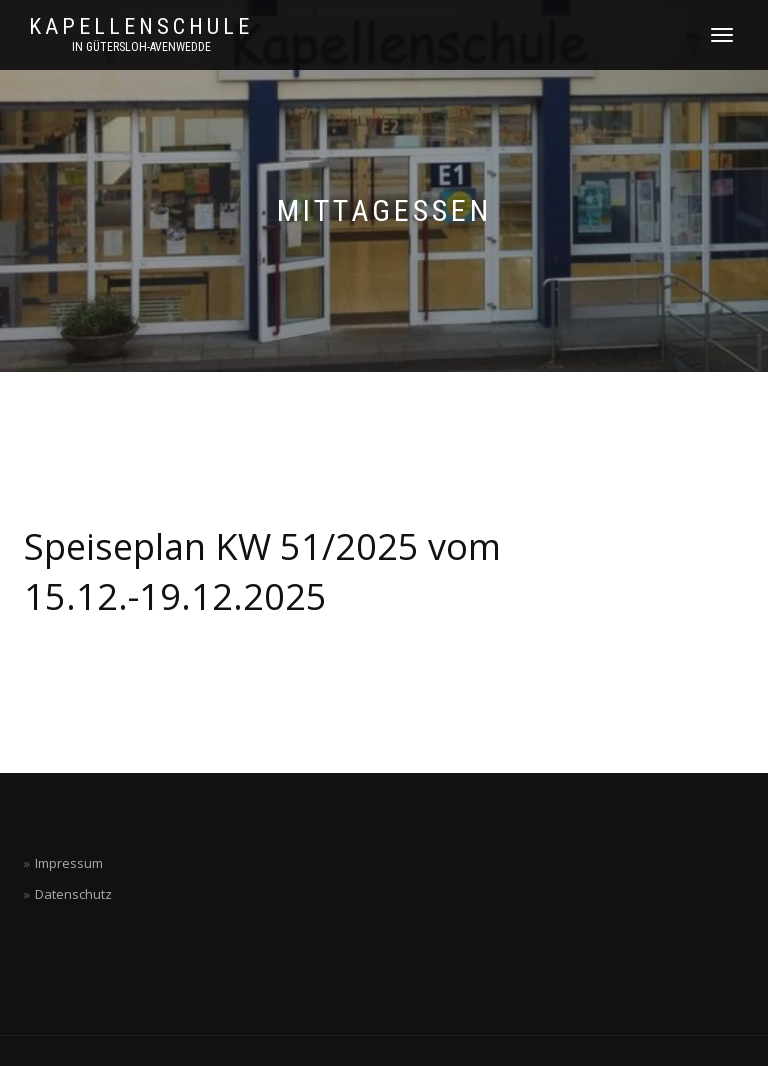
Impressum (69, 863)
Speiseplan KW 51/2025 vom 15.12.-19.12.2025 (262, 571)
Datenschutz (73, 894)
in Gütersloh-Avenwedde (141, 47)
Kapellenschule (141, 27)
